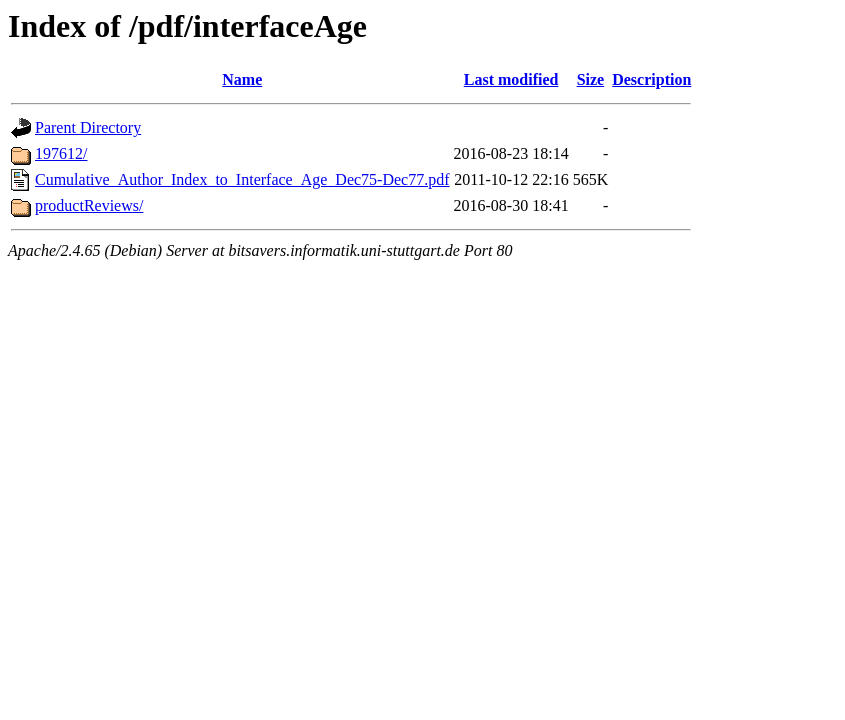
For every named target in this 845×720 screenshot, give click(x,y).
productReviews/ (89, 205)
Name (242, 79)
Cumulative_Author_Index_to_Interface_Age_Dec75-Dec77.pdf (242, 179)
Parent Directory (88, 127)
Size (591, 79)
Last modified (511, 79)
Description (651, 79)
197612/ (61, 153)
